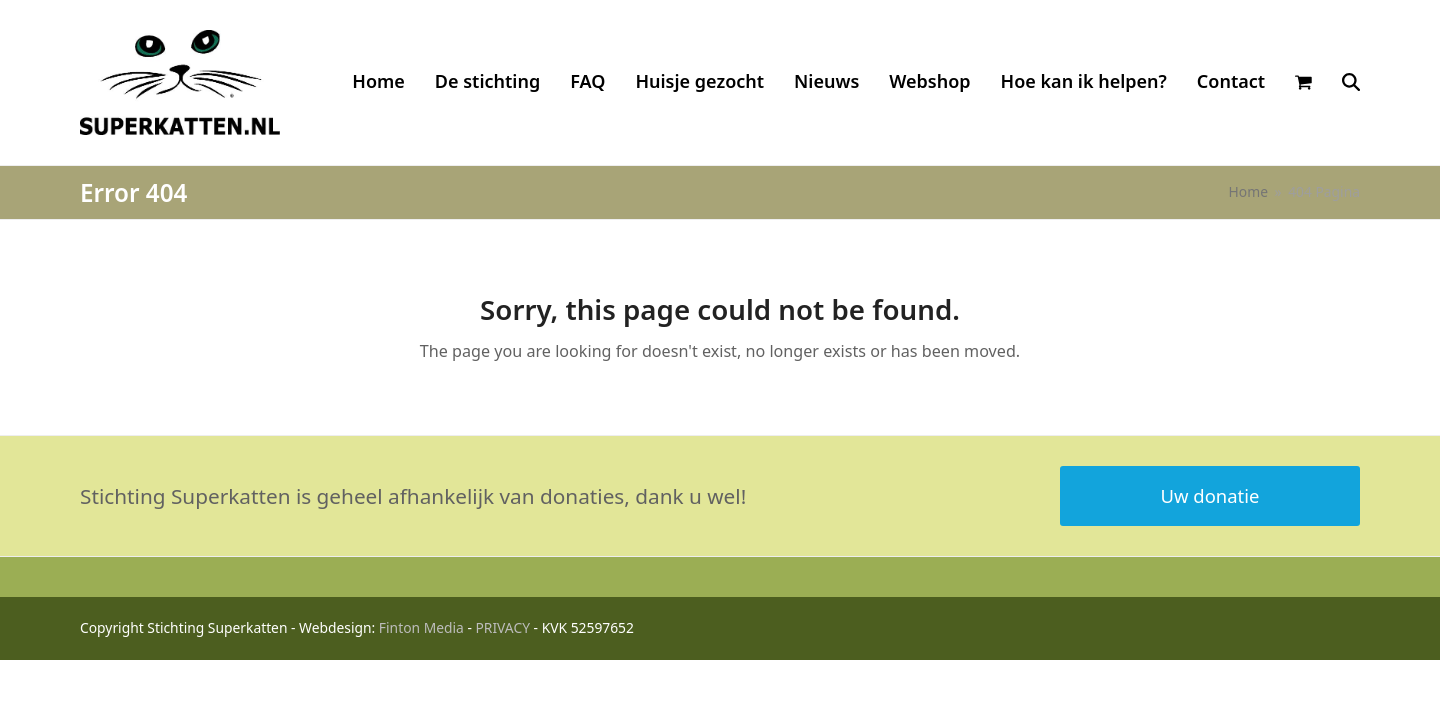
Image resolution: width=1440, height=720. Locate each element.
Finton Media (421, 627)
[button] (1303, 82)
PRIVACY (502, 627)
